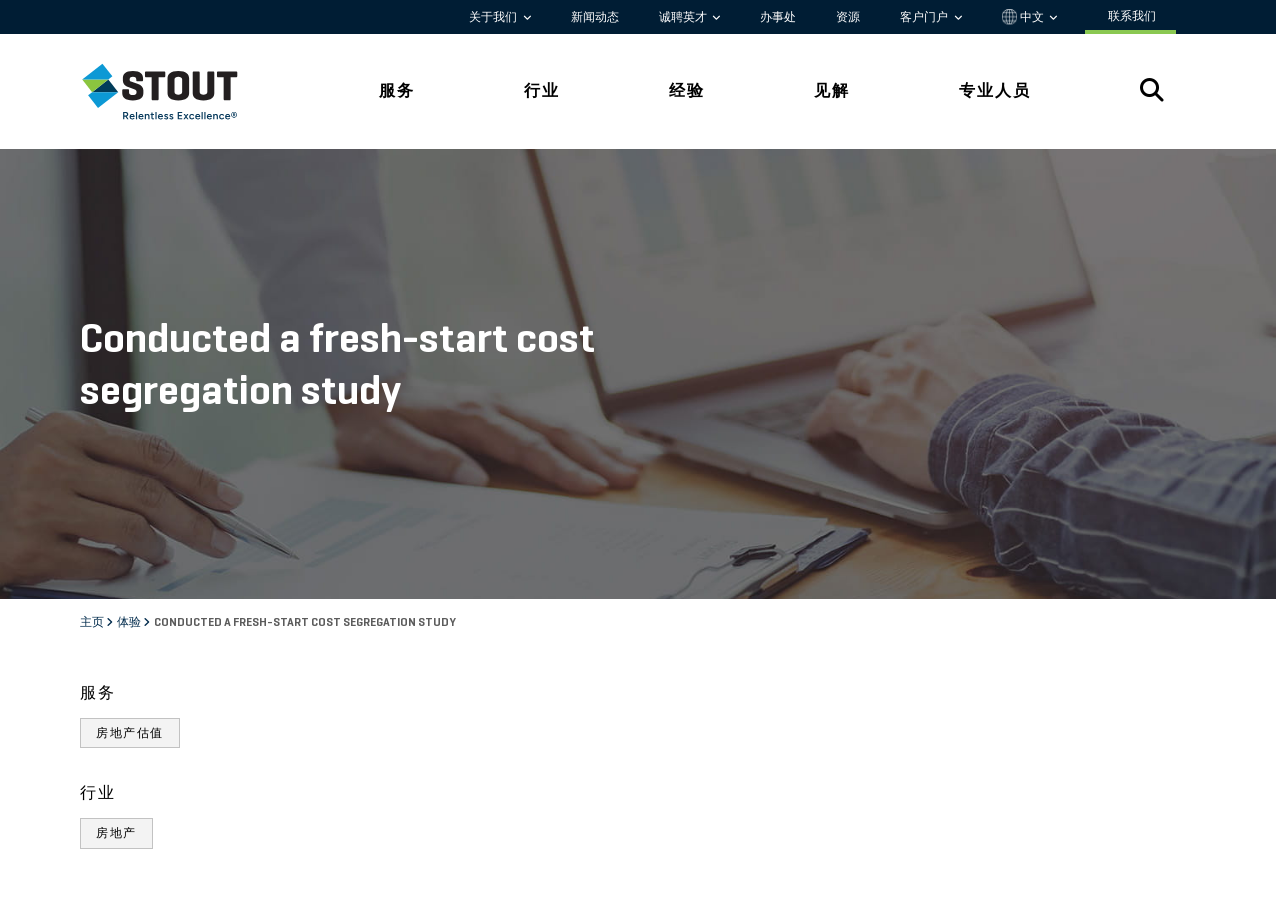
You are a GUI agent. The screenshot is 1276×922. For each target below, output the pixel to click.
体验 (130, 623)
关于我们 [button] (494, 17)
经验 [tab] (687, 90)
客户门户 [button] (925, 17)
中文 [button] (1024, 17)
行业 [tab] (542, 90)
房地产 (116, 833)
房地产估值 (130, 733)
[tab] (175, 91)
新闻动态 (595, 17)
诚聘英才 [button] (684, 17)
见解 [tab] (832, 90)
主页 (93, 623)
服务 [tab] (397, 90)
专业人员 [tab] (995, 90)
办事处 (778, 17)
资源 (848, 17)
